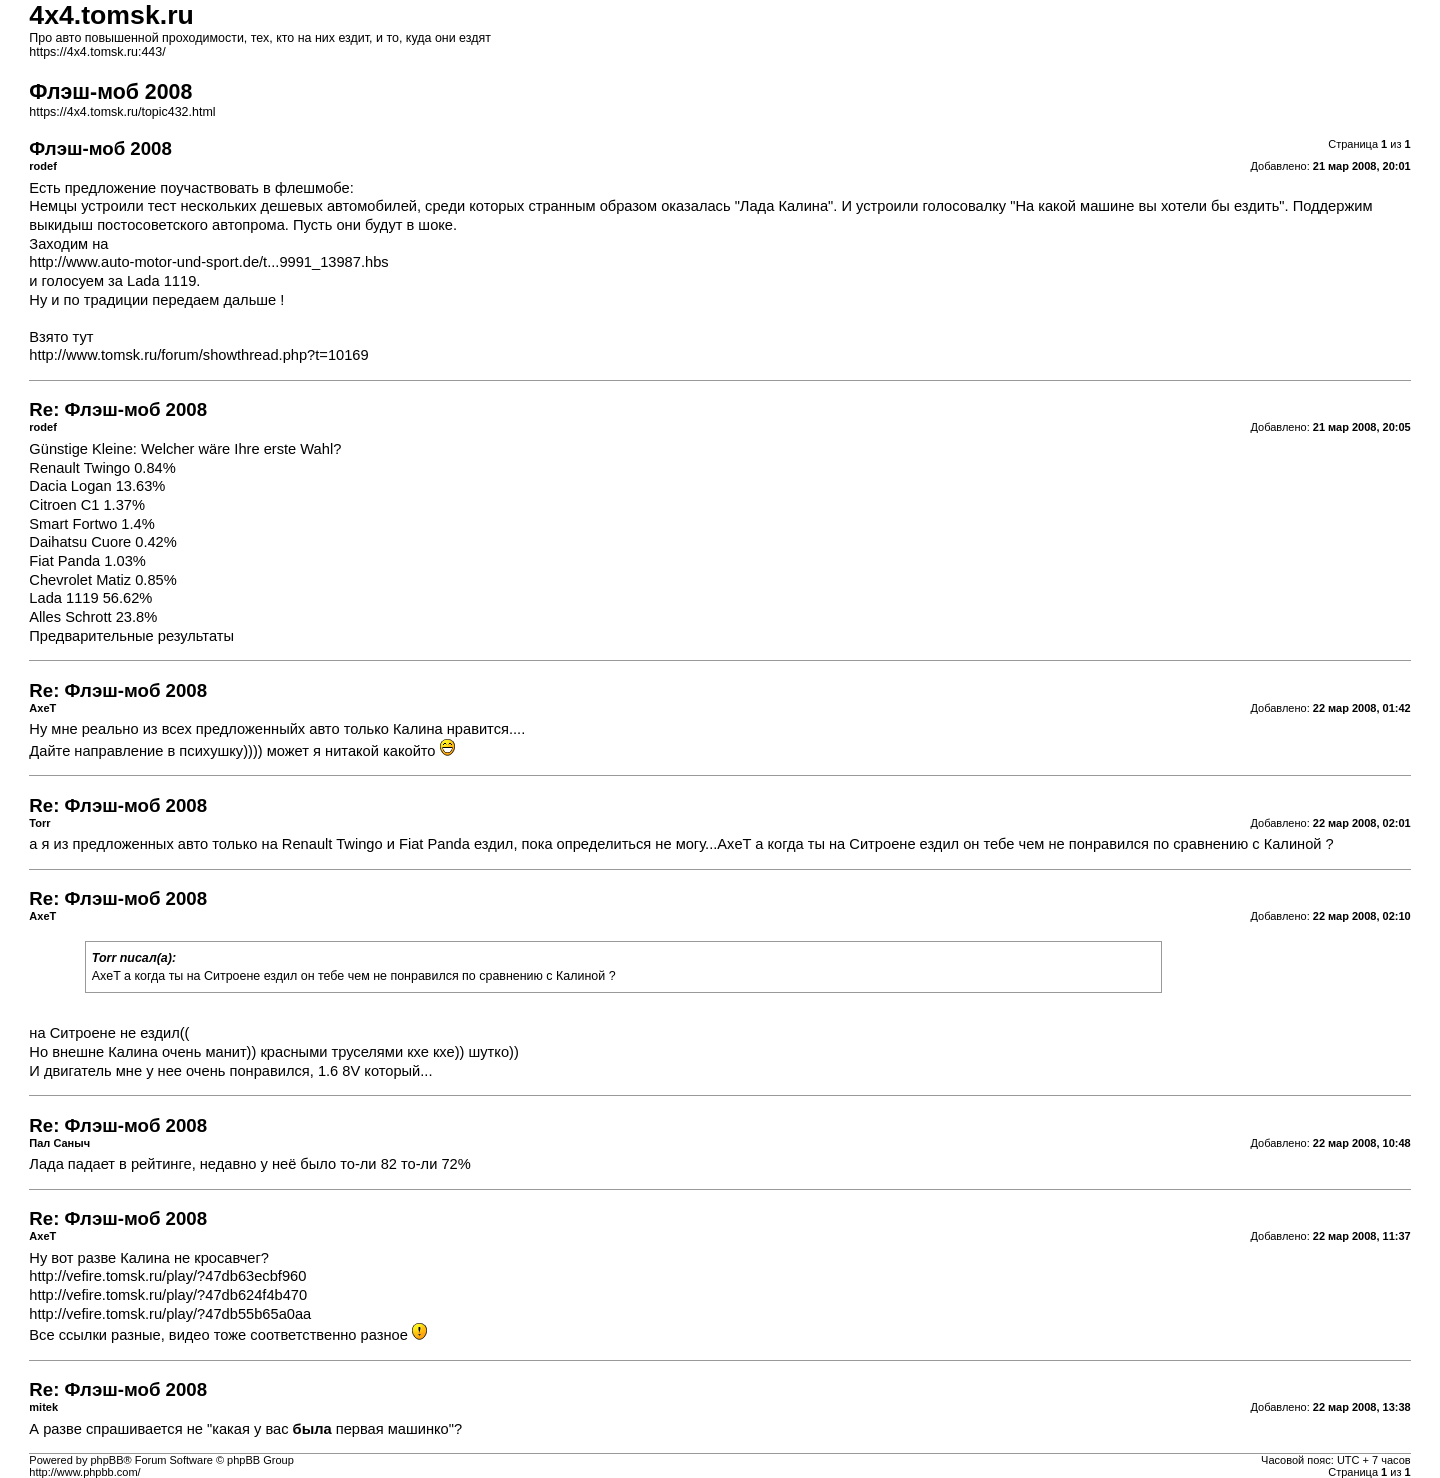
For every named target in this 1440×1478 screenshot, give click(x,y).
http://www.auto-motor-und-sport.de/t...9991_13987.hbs (208, 262)
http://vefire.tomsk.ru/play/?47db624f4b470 (168, 1295)
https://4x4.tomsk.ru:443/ (97, 52)
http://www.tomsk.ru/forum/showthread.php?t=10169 (198, 355)
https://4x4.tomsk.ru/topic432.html (122, 112)
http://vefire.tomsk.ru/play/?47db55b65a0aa (170, 1314)
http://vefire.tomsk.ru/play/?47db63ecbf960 (167, 1276)
